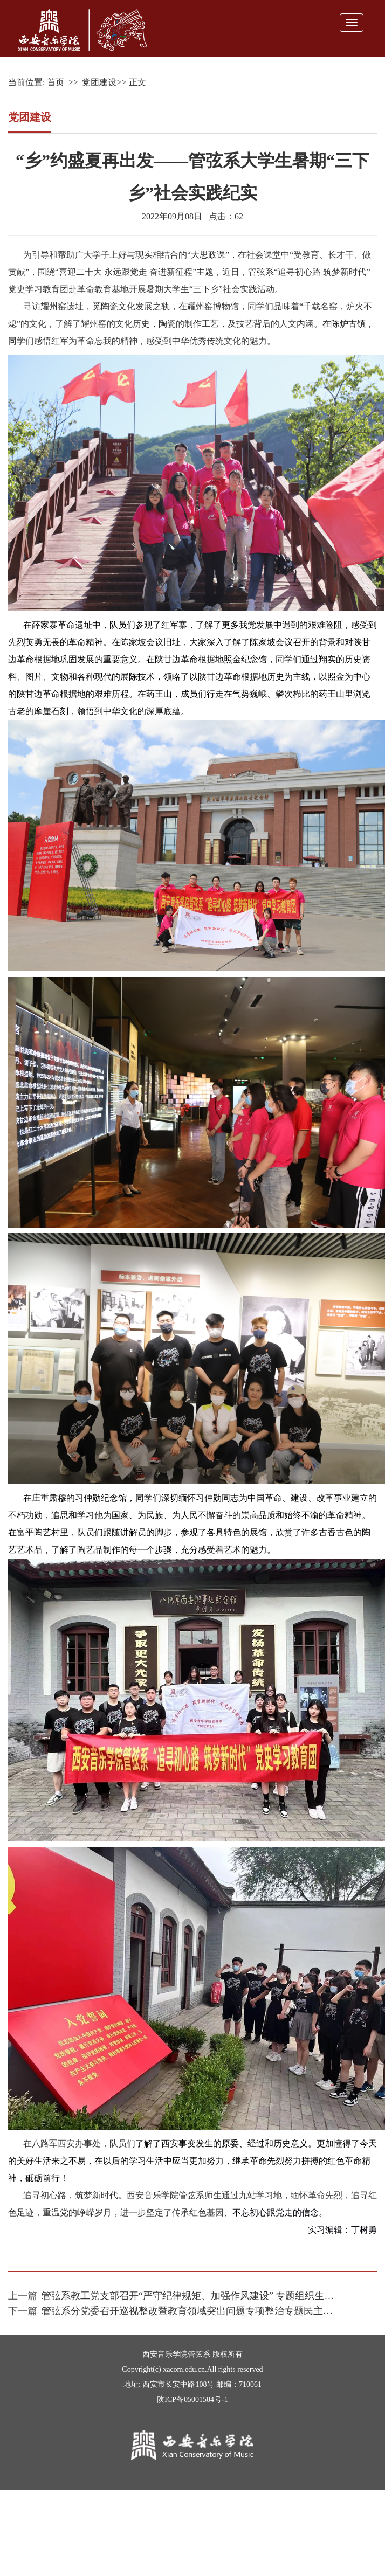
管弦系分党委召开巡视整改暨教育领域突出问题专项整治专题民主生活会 (197, 2310)
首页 (55, 82)
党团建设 (99, 82)
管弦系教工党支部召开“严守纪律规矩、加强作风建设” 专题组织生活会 (192, 2295)
